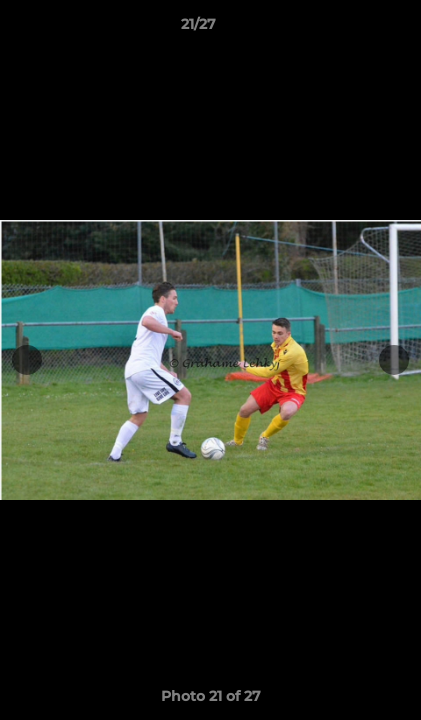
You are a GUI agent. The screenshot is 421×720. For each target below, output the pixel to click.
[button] (349, 29)
